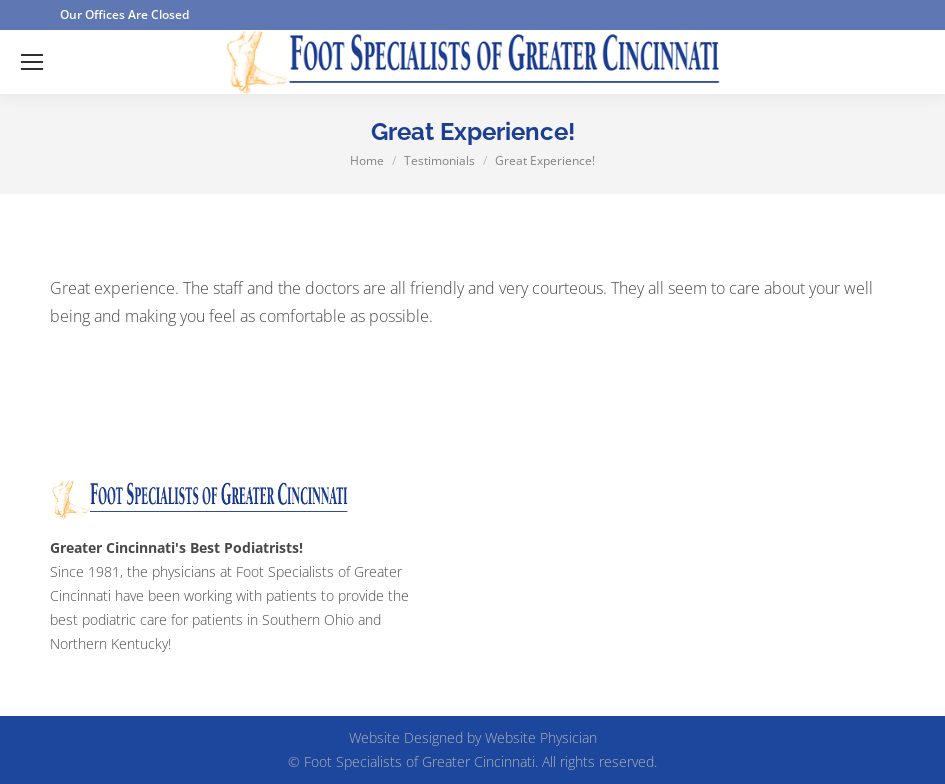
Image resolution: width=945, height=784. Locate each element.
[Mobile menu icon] (32, 62)
